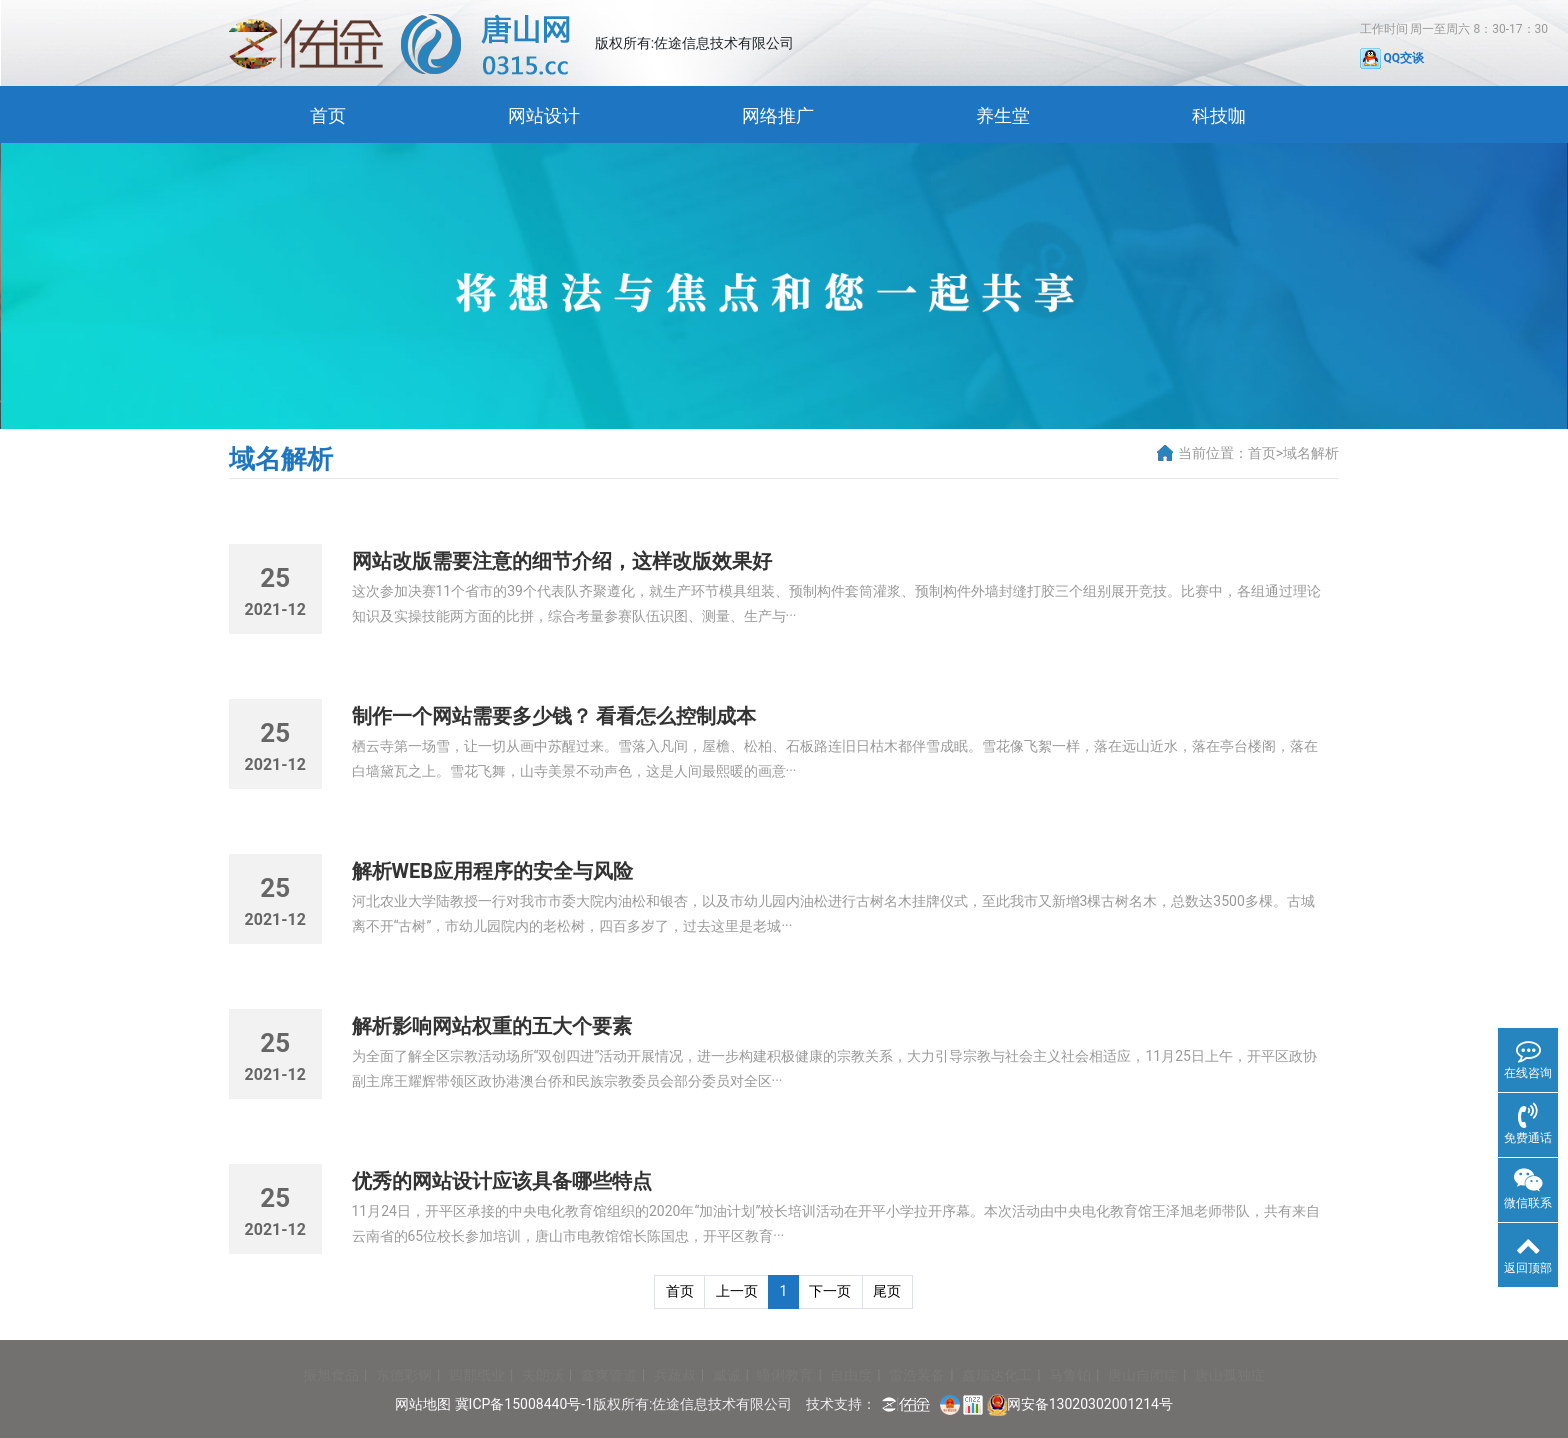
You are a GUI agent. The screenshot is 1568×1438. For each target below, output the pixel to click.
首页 (328, 115)
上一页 (737, 1291)
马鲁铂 (1070, 1375)
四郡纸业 (477, 1375)
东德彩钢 (404, 1375)
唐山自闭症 (1143, 1375)
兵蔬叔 (675, 1375)
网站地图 (423, 1404)
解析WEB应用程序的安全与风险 (493, 871)
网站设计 (544, 115)
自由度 (851, 1375)
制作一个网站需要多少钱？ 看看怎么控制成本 (554, 716)
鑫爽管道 (609, 1375)
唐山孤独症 (1230, 1375)
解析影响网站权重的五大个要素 (492, 1026)
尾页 (887, 1291)
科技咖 (1219, 115)
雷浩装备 (917, 1375)
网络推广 (778, 115)
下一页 (830, 1291)
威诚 (727, 1375)
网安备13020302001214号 (1090, 1404)
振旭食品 (331, 1375)
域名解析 (1311, 453)
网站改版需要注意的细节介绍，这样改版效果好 (562, 561)
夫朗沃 (543, 1375)
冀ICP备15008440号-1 (524, 1404)
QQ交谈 (1392, 58)
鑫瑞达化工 (997, 1375)
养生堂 (1003, 115)
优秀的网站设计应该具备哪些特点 (502, 1181)
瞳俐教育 (785, 1375)
